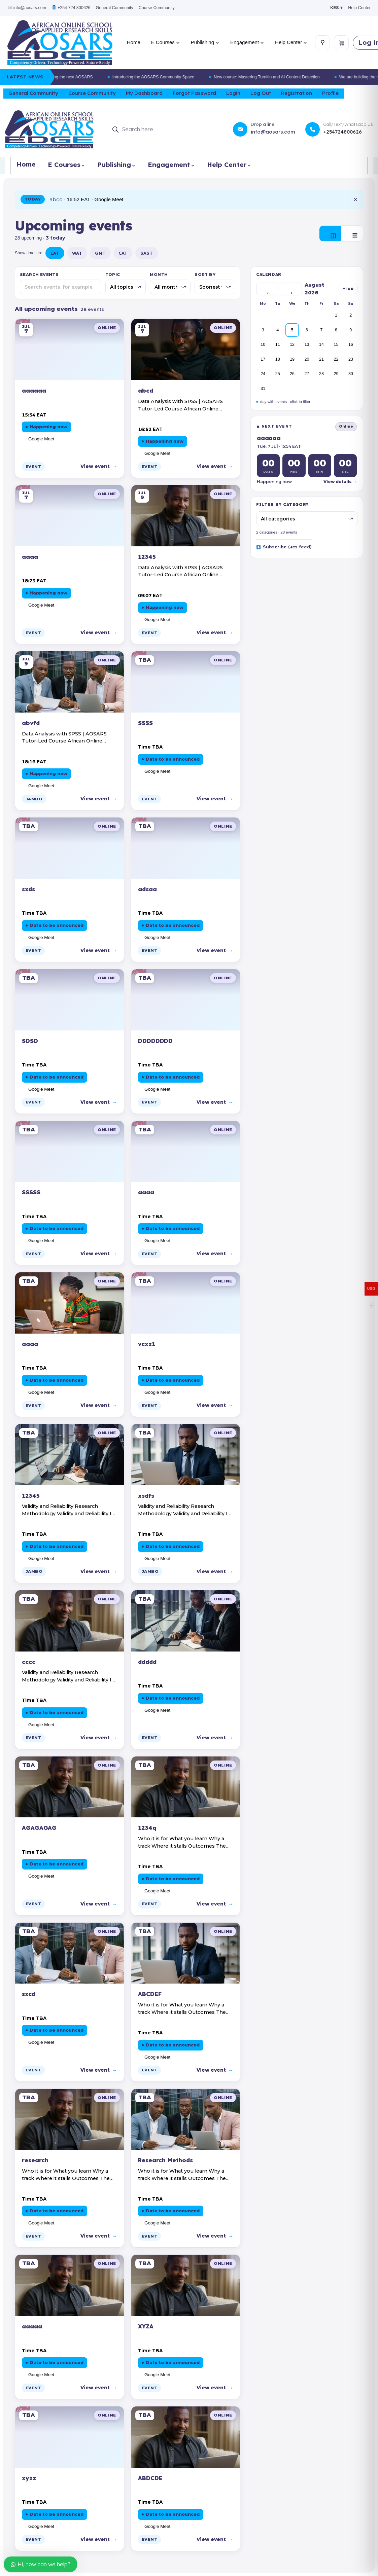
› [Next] (291, 292)
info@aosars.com (27, 7)
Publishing (205, 42)
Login (233, 93)
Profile (330, 93)
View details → (340, 481)
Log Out (260, 93)
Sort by (205, 274)
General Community (114, 7)
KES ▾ (336, 7)
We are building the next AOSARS (76, 77)
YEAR (348, 289)
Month (159, 274)
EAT (54, 253)
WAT (77, 253)
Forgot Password (194, 93)
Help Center (359, 7)
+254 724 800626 (71, 7)
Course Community (157, 7)
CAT (123, 253)
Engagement (247, 42)
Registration (296, 93)
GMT (100, 253)
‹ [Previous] (268, 292)
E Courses (165, 42)
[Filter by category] (306, 518)
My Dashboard (144, 93)
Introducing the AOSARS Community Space (169, 77)
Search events (39, 274)
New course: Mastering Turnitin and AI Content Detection (283, 77)
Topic (112, 274)
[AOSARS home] (59, 42)
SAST (146, 253)
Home (133, 42)
